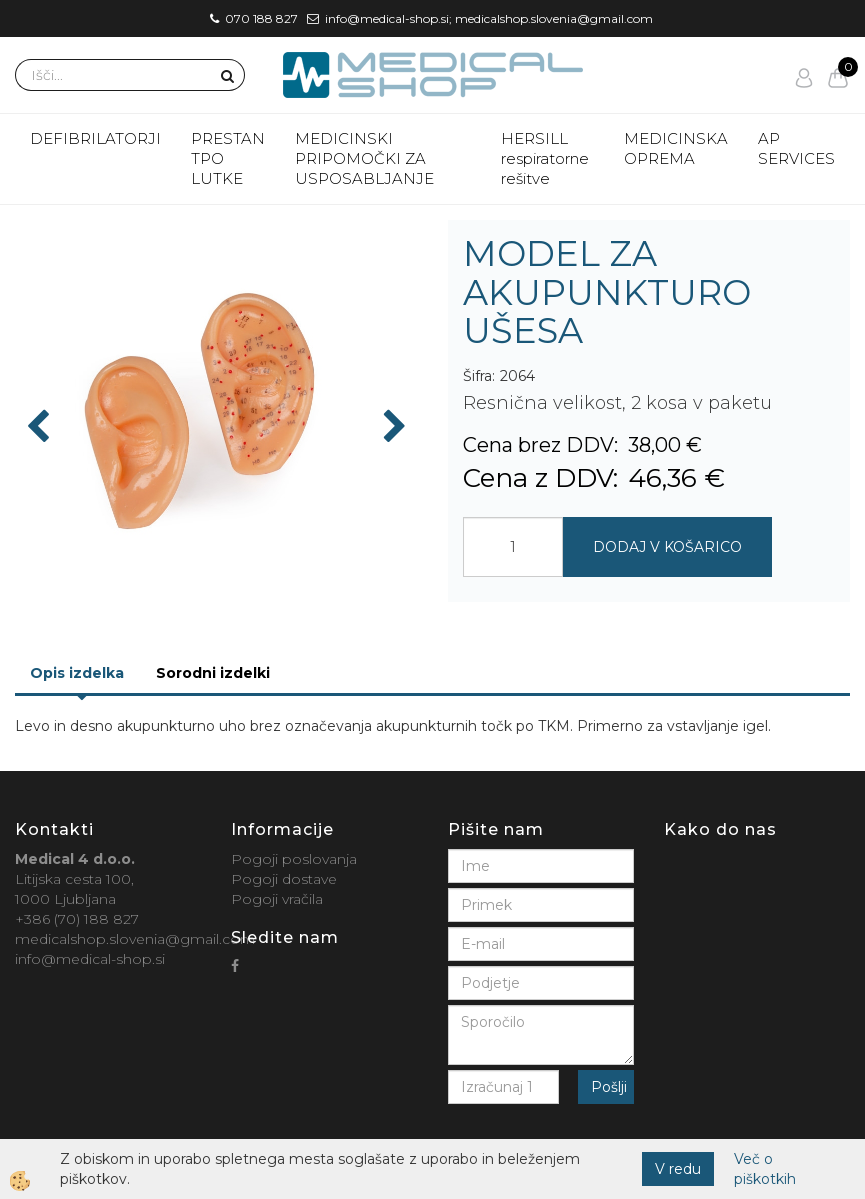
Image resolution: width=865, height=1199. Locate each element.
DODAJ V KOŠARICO (667, 547)
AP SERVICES (796, 148)
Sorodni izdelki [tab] (213, 673)
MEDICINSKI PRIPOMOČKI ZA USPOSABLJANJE (364, 158)
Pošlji (609, 1087)
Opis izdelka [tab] (77, 673)
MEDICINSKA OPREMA (676, 148)
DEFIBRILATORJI (95, 138)
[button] (392, 428)
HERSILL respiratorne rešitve (545, 158)
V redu (678, 1169)
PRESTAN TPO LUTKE (228, 158)
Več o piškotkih (765, 1169)
